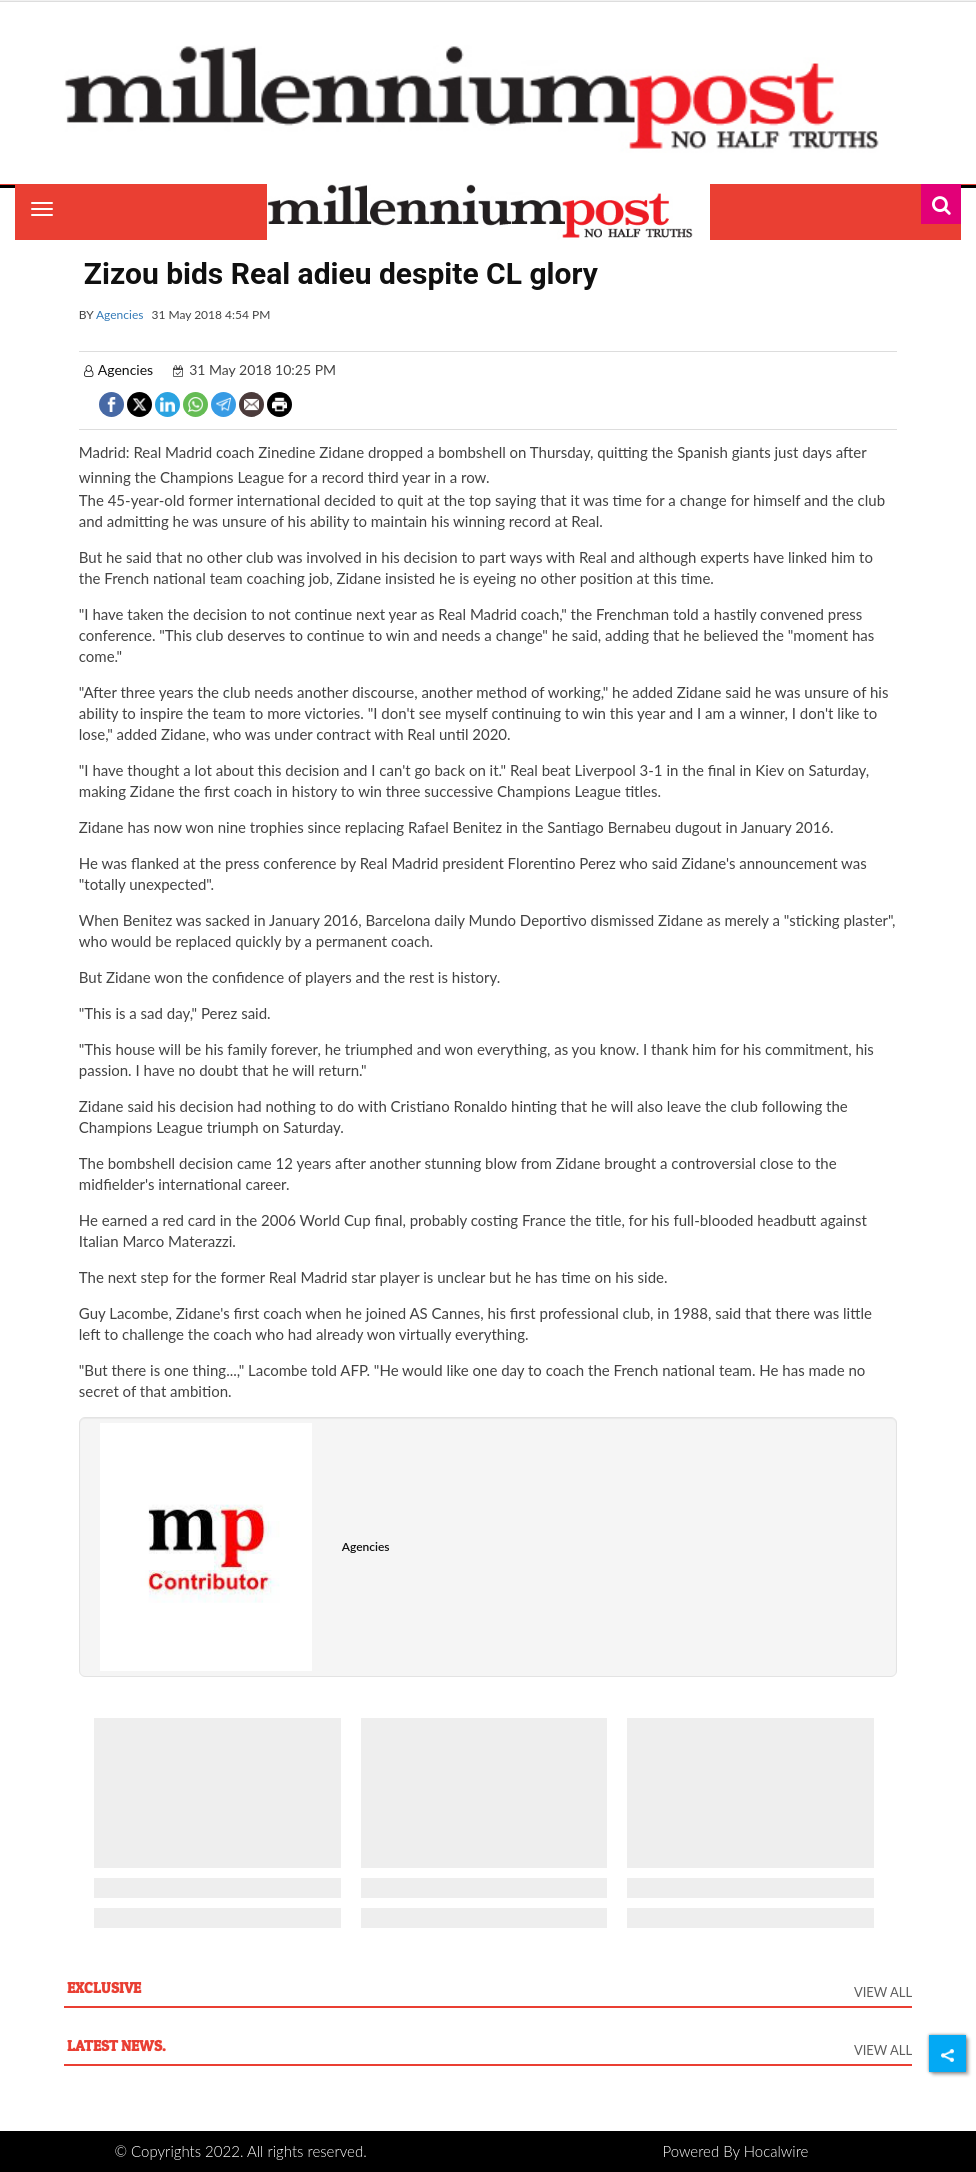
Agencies (119, 314)
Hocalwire (776, 2151)
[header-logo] (488, 97)
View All (883, 1992)
